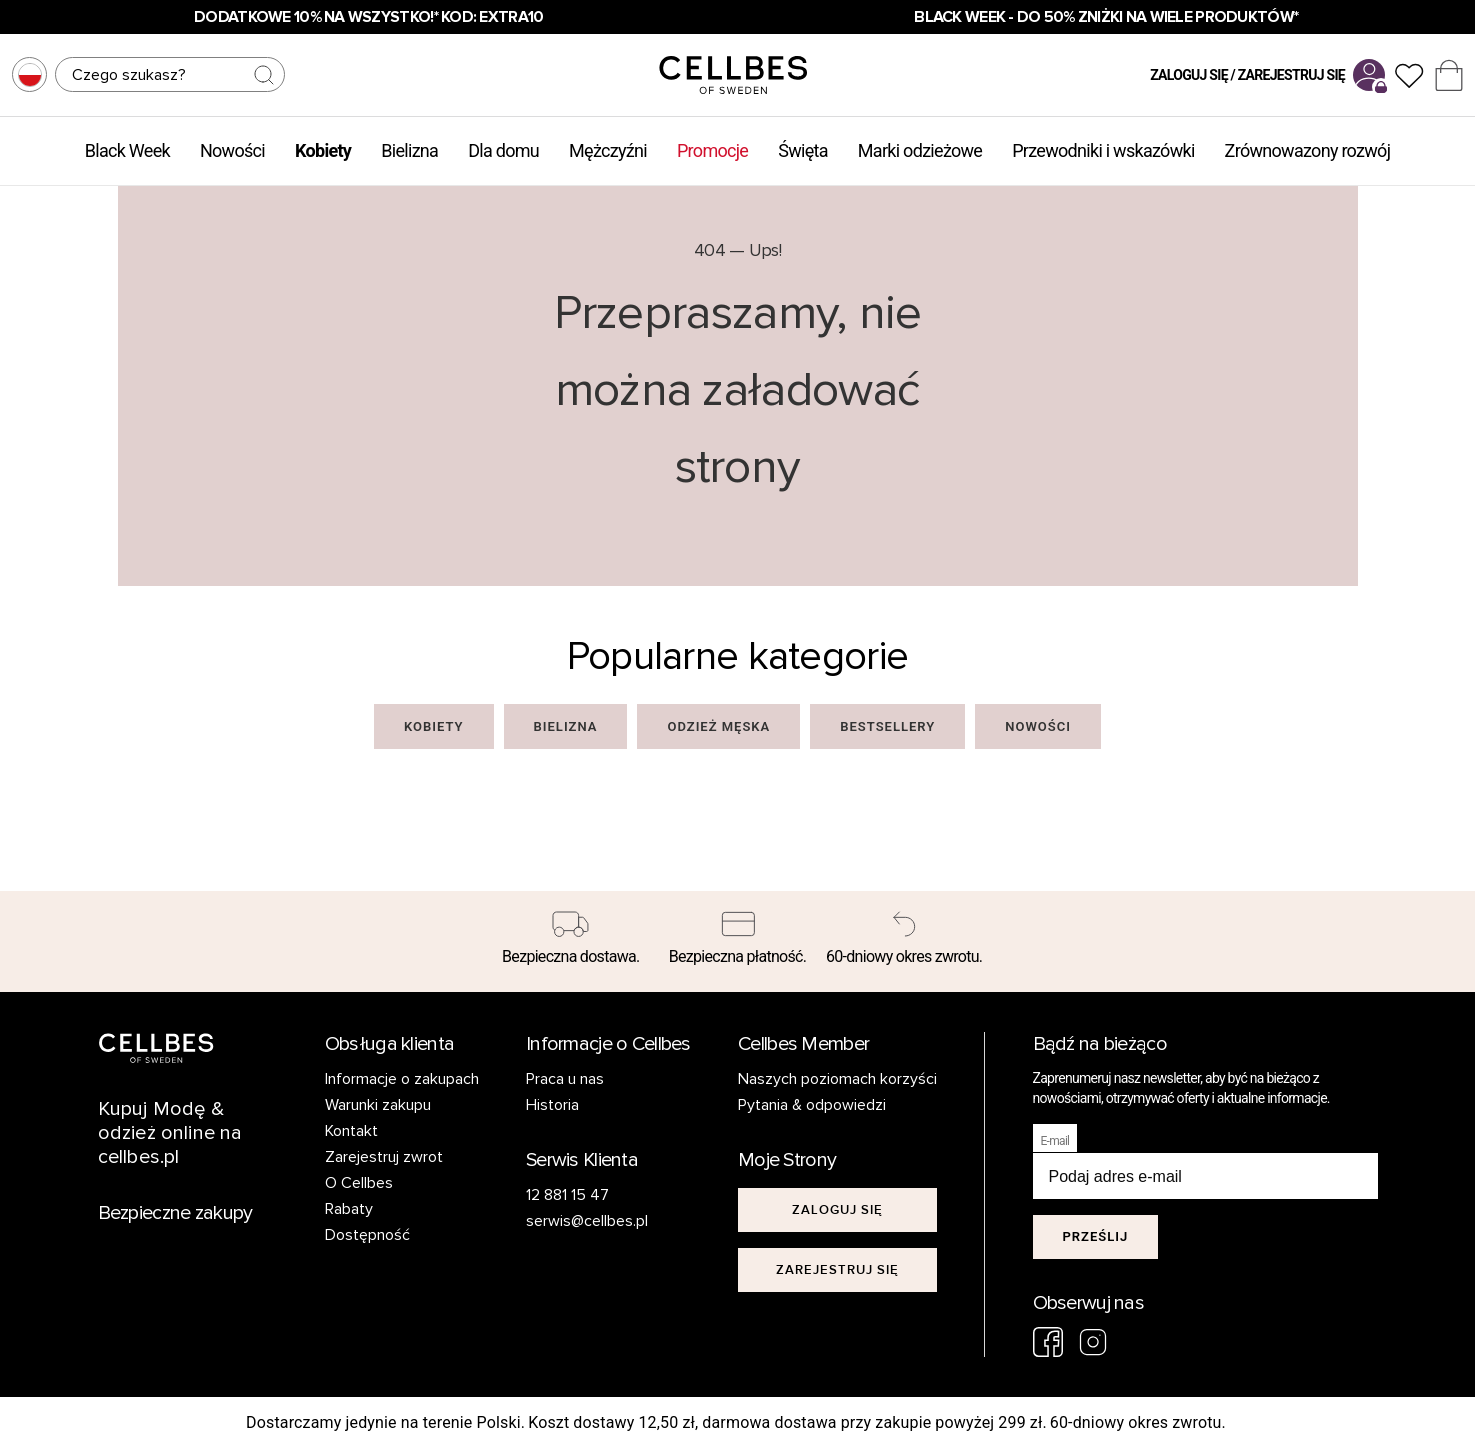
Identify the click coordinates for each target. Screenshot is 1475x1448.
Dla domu (503, 150)
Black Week (127, 150)
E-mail (1055, 1141)
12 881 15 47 (567, 1195)
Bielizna (409, 150)
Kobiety (323, 150)
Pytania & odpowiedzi (812, 1105)
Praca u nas (565, 1079)
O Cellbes (359, 1183)
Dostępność (367, 1235)
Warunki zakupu (378, 1105)
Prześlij (1096, 1236)
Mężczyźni (608, 150)
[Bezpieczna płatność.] (737, 942)
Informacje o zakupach (402, 1079)
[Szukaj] (170, 74)
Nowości (232, 150)
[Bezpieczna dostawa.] (571, 942)
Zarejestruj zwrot (384, 1157)
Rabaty (349, 1209)
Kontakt (351, 1131)
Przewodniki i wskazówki (1103, 150)
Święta (803, 150)
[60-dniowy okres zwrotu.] (904, 942)
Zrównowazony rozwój (1308, 150)
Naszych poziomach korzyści (837, 1079)
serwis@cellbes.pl (587, 1221)
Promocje (712, 150)
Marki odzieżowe (920, 150)
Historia (552, 1105)
